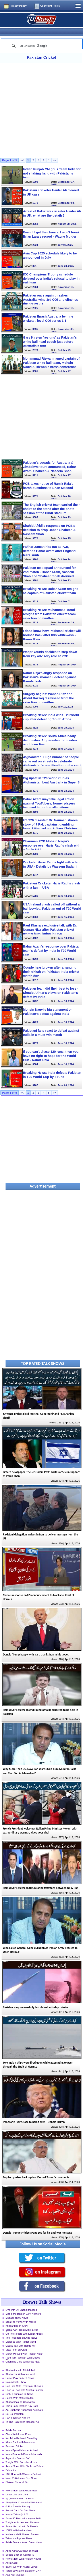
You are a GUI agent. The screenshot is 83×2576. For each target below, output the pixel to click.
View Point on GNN (16, 2342)
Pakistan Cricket (41, 50)
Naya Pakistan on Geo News (21, 2470)
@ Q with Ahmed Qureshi (19, 2490)
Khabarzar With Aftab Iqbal (20, 2366)
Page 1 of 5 (9, 152)
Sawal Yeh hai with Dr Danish (22, 2518)
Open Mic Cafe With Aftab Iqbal (23, 2354)
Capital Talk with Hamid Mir (20, 2338)
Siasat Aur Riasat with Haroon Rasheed (22, 2322)
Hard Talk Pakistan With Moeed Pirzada (23, 2350)
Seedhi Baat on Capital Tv (20, 2547)
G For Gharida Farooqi (18, 2498)
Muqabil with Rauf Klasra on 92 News (23, 2571)
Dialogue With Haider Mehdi (21, 2334)
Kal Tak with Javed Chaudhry (21, 2430)
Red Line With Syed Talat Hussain (24, 2378)
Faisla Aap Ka (13, 2422)
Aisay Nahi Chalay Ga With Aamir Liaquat (24, 2495)
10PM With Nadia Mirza (19, 2522)
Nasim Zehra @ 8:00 (17, 2506)
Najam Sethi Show (16, 2374)
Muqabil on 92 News (17, 2310)
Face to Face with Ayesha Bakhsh (24, 2382)
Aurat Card (11, 2555)
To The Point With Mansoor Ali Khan (22, 2414)
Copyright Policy (50, 5)
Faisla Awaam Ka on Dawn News (24, 2534)
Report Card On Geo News (20, 2502)
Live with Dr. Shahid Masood (21, 2302)
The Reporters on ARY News (21, 2330)
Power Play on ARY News (20, 2370)
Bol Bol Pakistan (14, 2406)
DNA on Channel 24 (16, 2474)
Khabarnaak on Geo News (20, 2394)
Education (11, 2462)
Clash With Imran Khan (18, 2426)
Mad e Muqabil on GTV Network (23, 2306)
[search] (41, 38)
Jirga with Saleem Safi (18, 2450)
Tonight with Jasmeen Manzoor (23, 2514)
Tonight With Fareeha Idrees (21, 2454)
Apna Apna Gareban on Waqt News (22, 2543)
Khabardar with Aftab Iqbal (20, 2362)
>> (54, 152)
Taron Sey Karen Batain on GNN (23, 2563)
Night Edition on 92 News (19, 2386)
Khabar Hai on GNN (17, 2318)
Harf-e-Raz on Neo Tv (18, 2410)
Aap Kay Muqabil (15, 2567)
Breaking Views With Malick (21, 2314)
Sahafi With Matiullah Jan (19, 2390)
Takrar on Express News (19, 2530)
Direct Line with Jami (17, 2486)
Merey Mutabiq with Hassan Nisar (24, 2346)
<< (22, 152)
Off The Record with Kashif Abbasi (24, 2326)
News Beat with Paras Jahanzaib (24, 2446)
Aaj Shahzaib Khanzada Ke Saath (24, 2402)
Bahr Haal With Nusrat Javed (21, 2559)
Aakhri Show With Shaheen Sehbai (25, 2458)
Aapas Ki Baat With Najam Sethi (23, 2510)
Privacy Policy (18, 5)
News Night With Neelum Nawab (23, 2551)
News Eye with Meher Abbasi (22, 2442)
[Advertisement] (41, 101)
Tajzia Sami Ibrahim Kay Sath (22, 2398)
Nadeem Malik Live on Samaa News (22, 2527)
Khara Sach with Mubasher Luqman (20, 2435)
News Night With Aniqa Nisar (21, 2482)
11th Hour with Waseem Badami (23, 2466)
